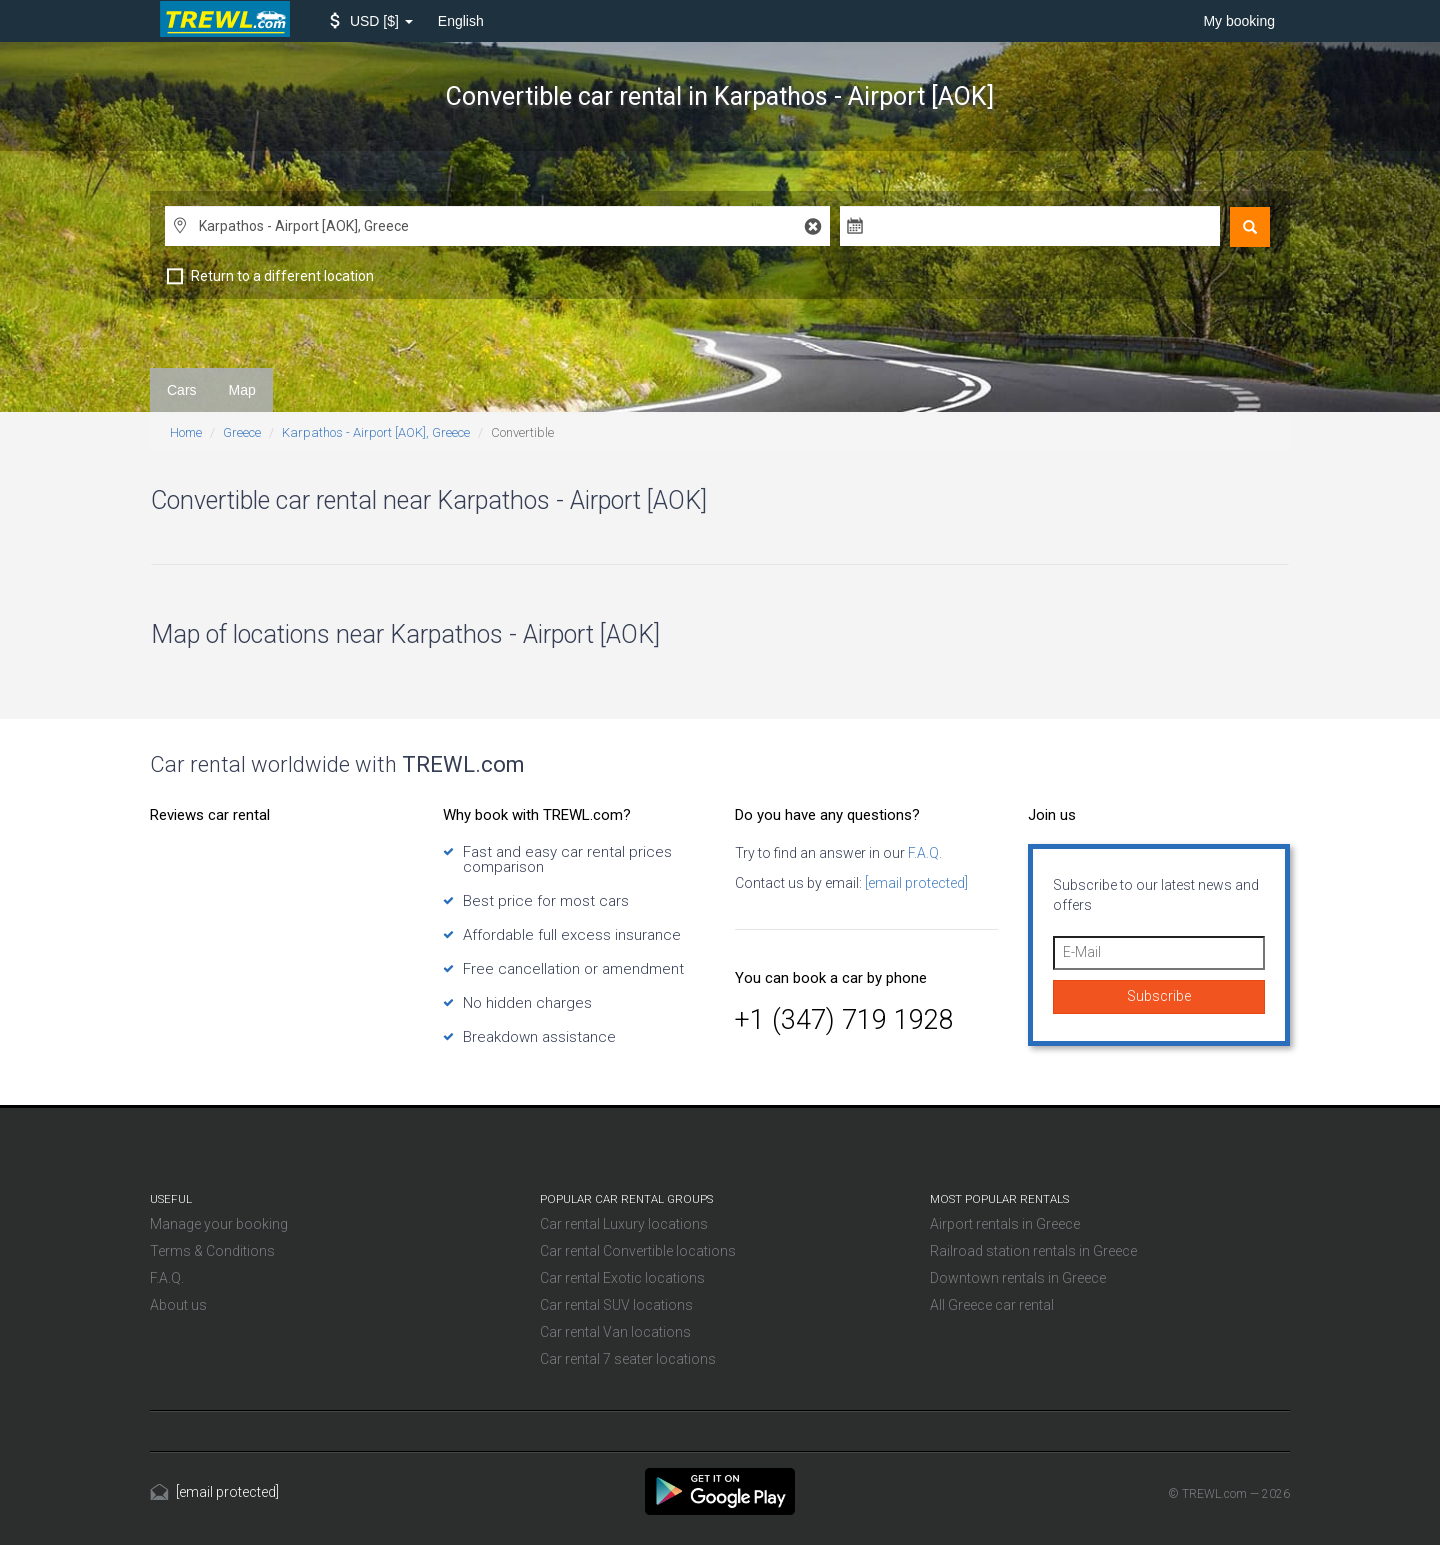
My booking (1239, 21)
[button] (371, 21)
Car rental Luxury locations (624, 1224)
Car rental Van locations (615, 1332)
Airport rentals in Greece (1005, 1224)
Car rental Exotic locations (622, 1278)
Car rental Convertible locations (638, 1251)
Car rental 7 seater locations (628, 1359)
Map (242, 390)
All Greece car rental (992, 1305)
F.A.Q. (923, 853)
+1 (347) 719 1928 (844, 1020)
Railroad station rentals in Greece (1033, 1251)
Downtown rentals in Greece (1018, 1278)
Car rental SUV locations (616, 1305)
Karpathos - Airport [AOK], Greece (376, 432)
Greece (242, 432)
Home (186, 432)
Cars (182, 390)
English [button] (461, 21)
